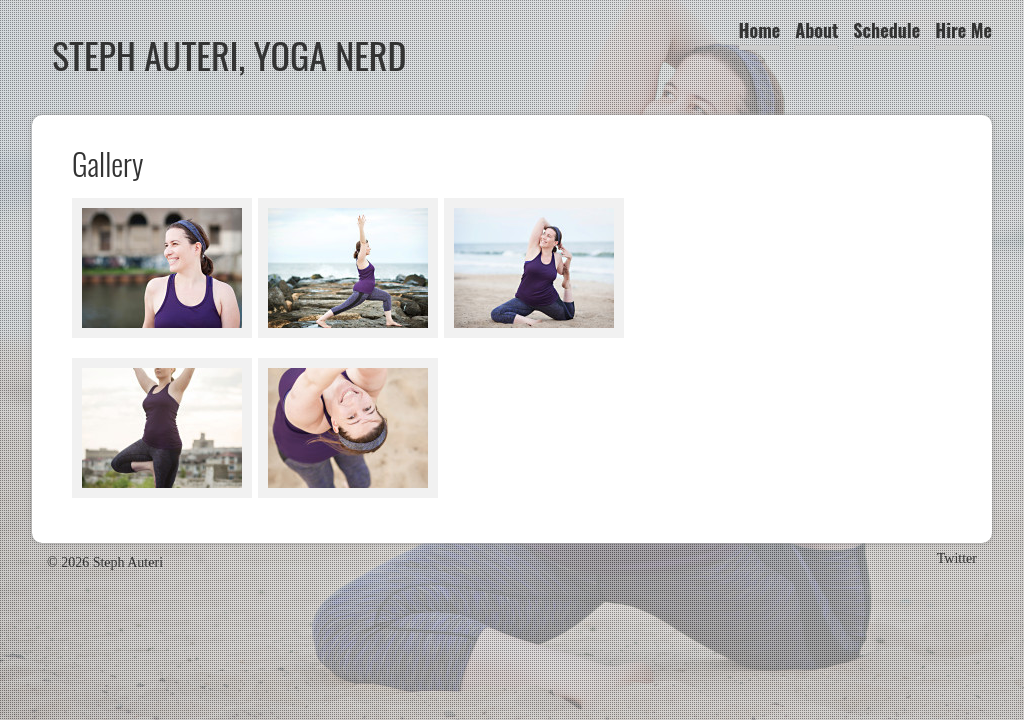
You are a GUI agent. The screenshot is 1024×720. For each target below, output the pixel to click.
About (816, 30)
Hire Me (963, 30)
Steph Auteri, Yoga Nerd (229, 54)
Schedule (886, 30)
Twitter (957, 558)
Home (760, 30)
